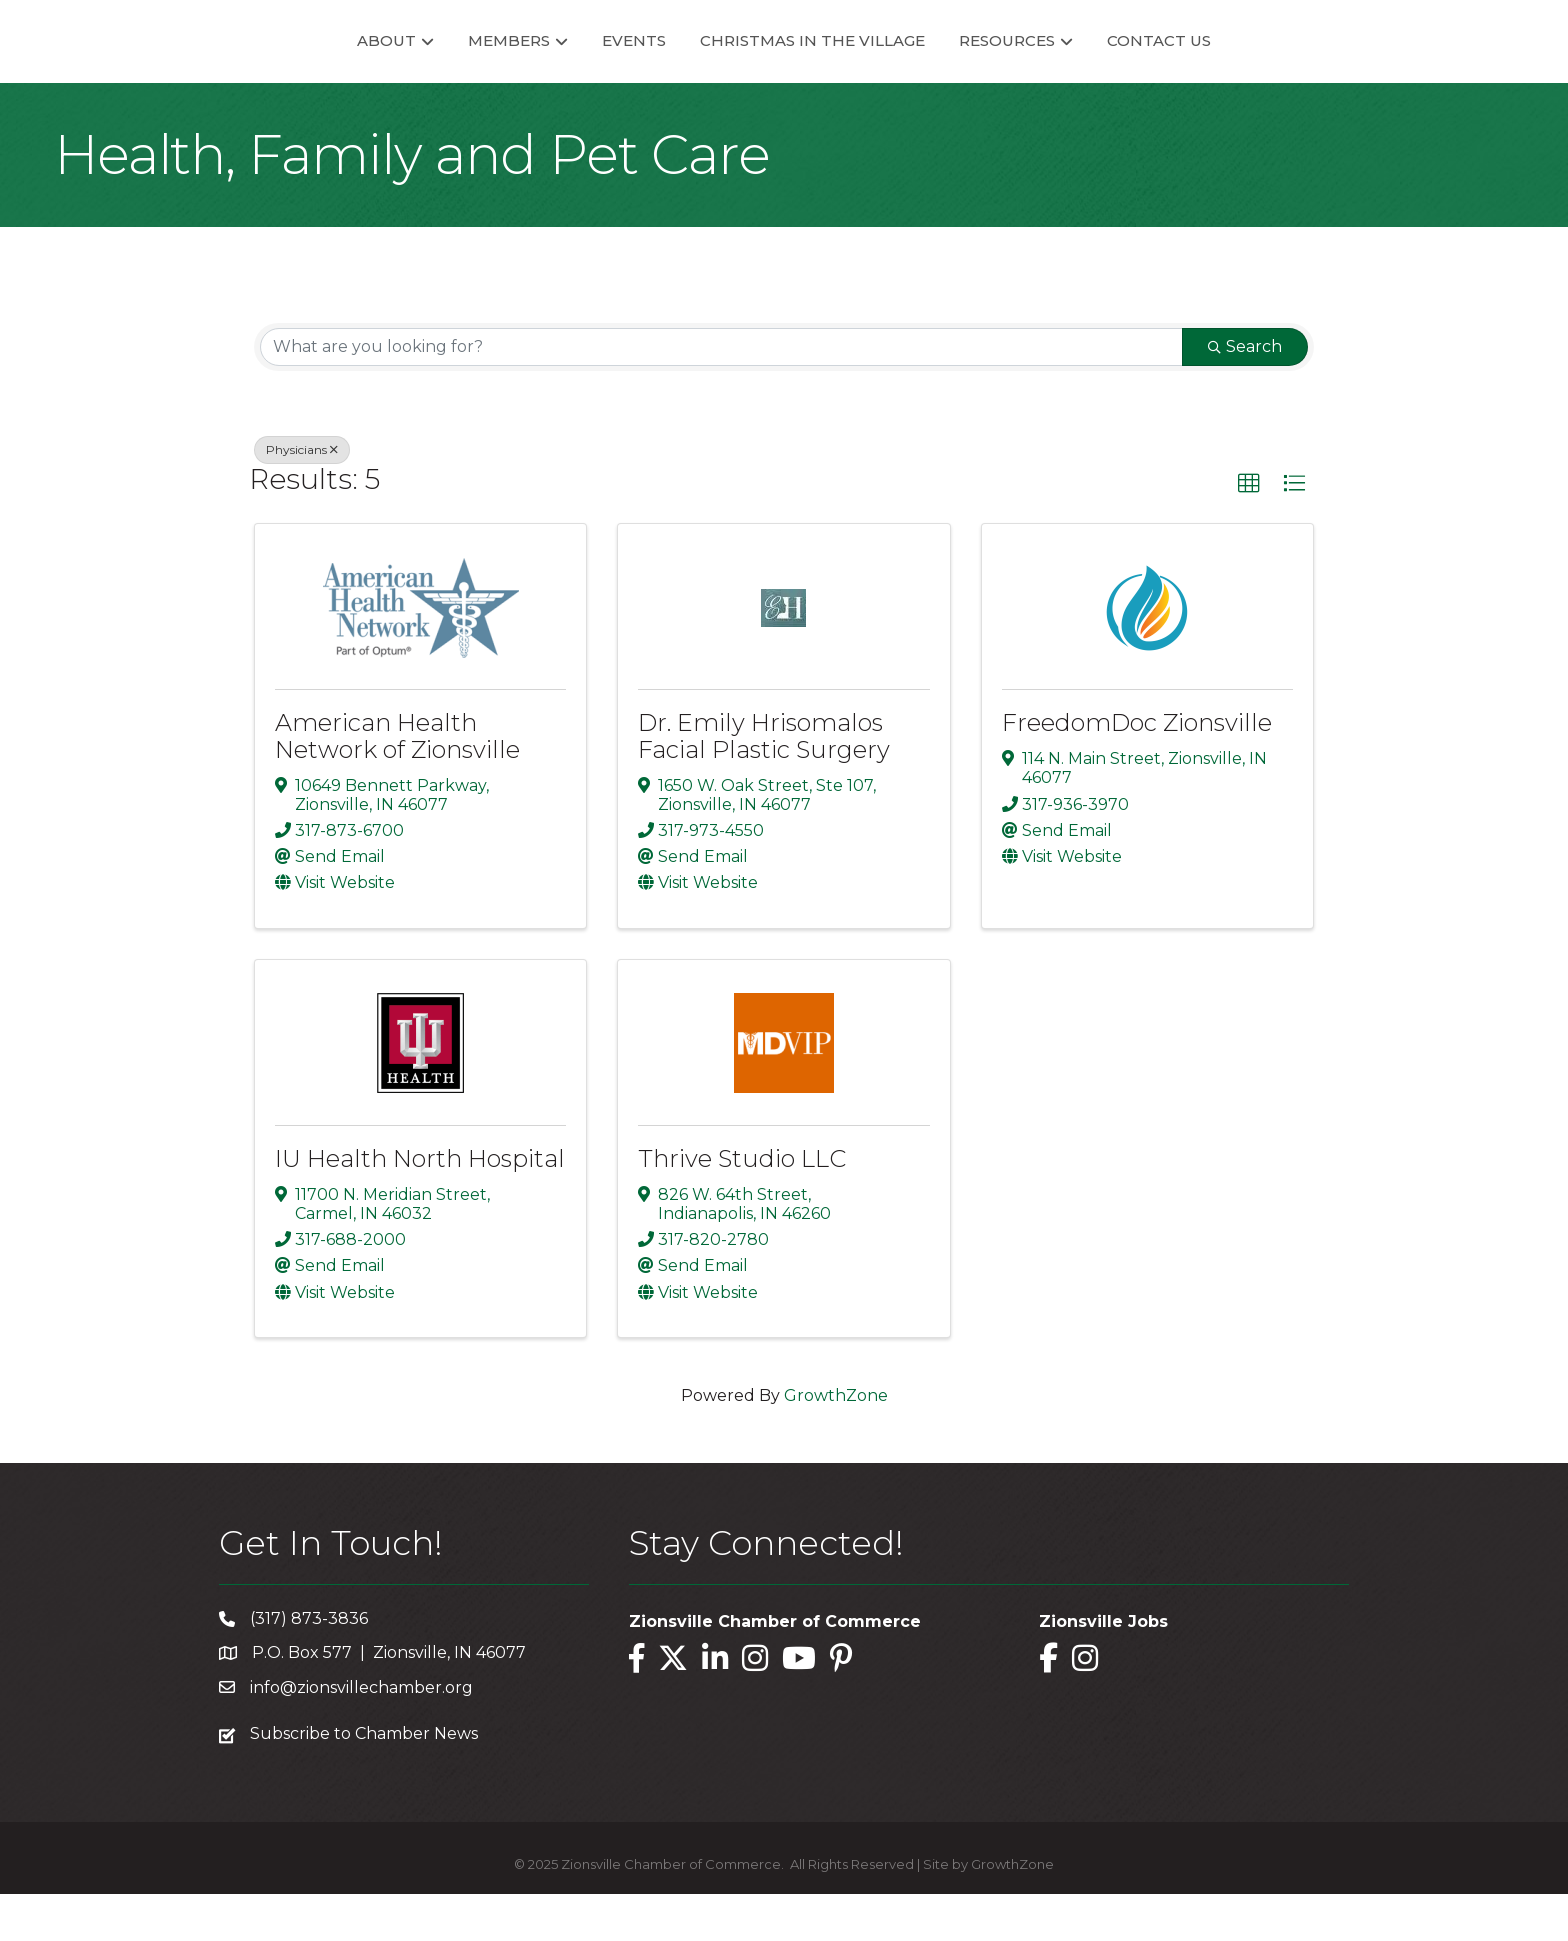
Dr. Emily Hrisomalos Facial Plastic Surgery (764, 783)
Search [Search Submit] (1245, 393)
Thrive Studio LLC (742, 1205)
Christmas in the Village (885, 63)
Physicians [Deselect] (302, 496)
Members (436, 63)
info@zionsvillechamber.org (361, 1734)
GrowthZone (836, 1442)
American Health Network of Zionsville (397, 783)
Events (561, 63)
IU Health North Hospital (420, 1205)
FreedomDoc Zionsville (1137, 770)
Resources (1080, 63)
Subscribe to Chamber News (364, 1780)
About (313, 63)
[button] (1249, 531)
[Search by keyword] (721, 394)
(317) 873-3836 (309, 1666)
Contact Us (1232, 63)
